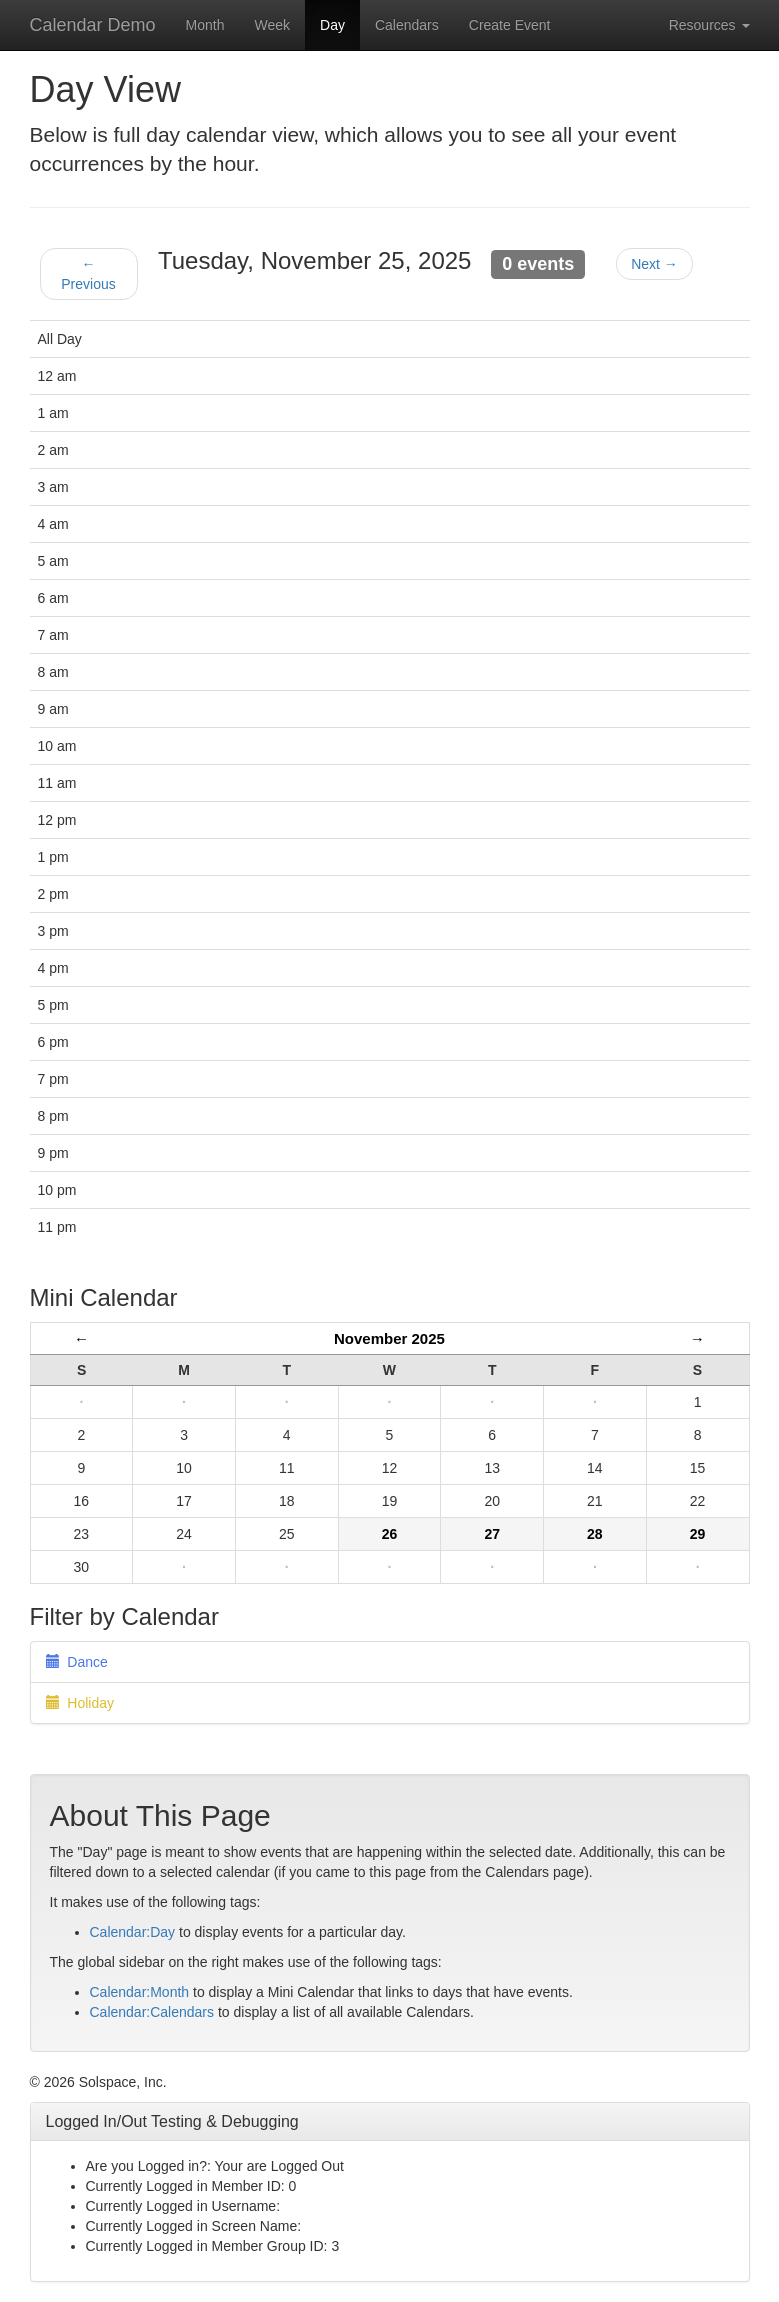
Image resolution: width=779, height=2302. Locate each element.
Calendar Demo (93, 25)
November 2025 (389, 1338)
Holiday (80, 1703)
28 (595, 1534)
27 (492, 1534)
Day (332, 25)
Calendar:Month (140, 1992)
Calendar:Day (133, 1932)
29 (698, 1534)
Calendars (407, 25)
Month (205, 25)
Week (272, 25)
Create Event (510, 25)
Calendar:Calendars (152, 2012)
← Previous (88, 274)
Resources (709, 25)
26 (390, 1534)
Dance (77, 1662)
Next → (654, 264)
